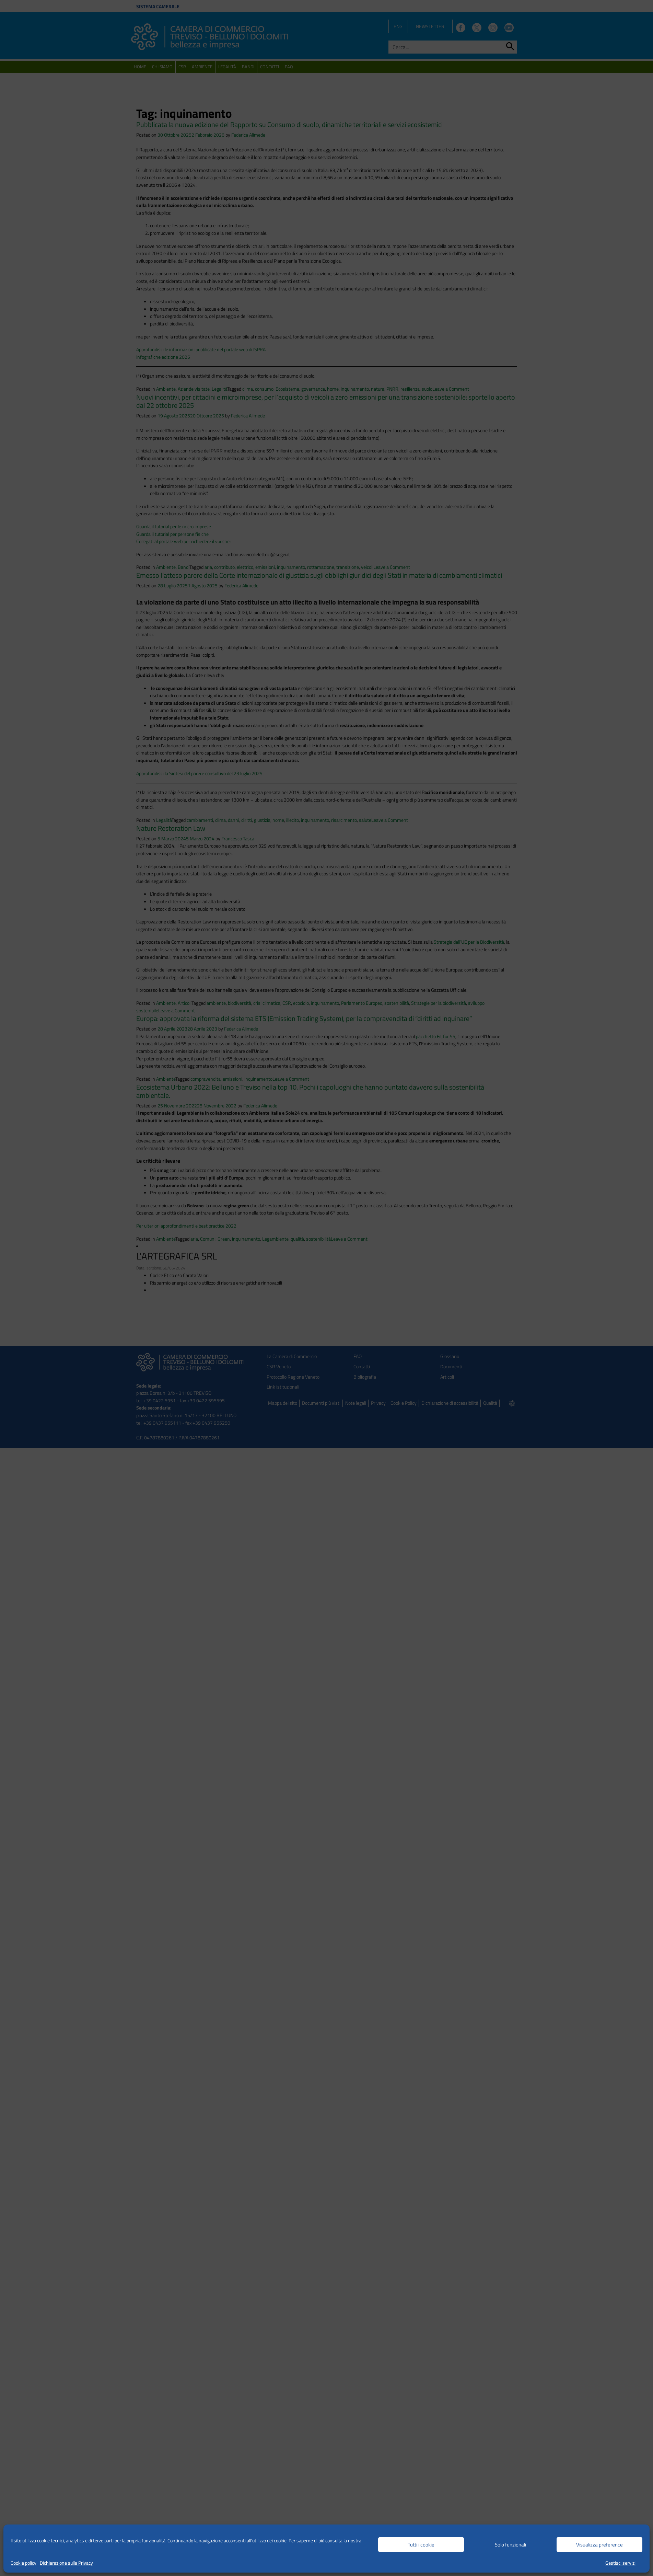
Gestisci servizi (620, 2562)
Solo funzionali (510, 2545)
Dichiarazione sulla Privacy (66, 2562)
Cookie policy (23, 2562)
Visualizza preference (599, 2545)
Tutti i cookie (421, 2545)
